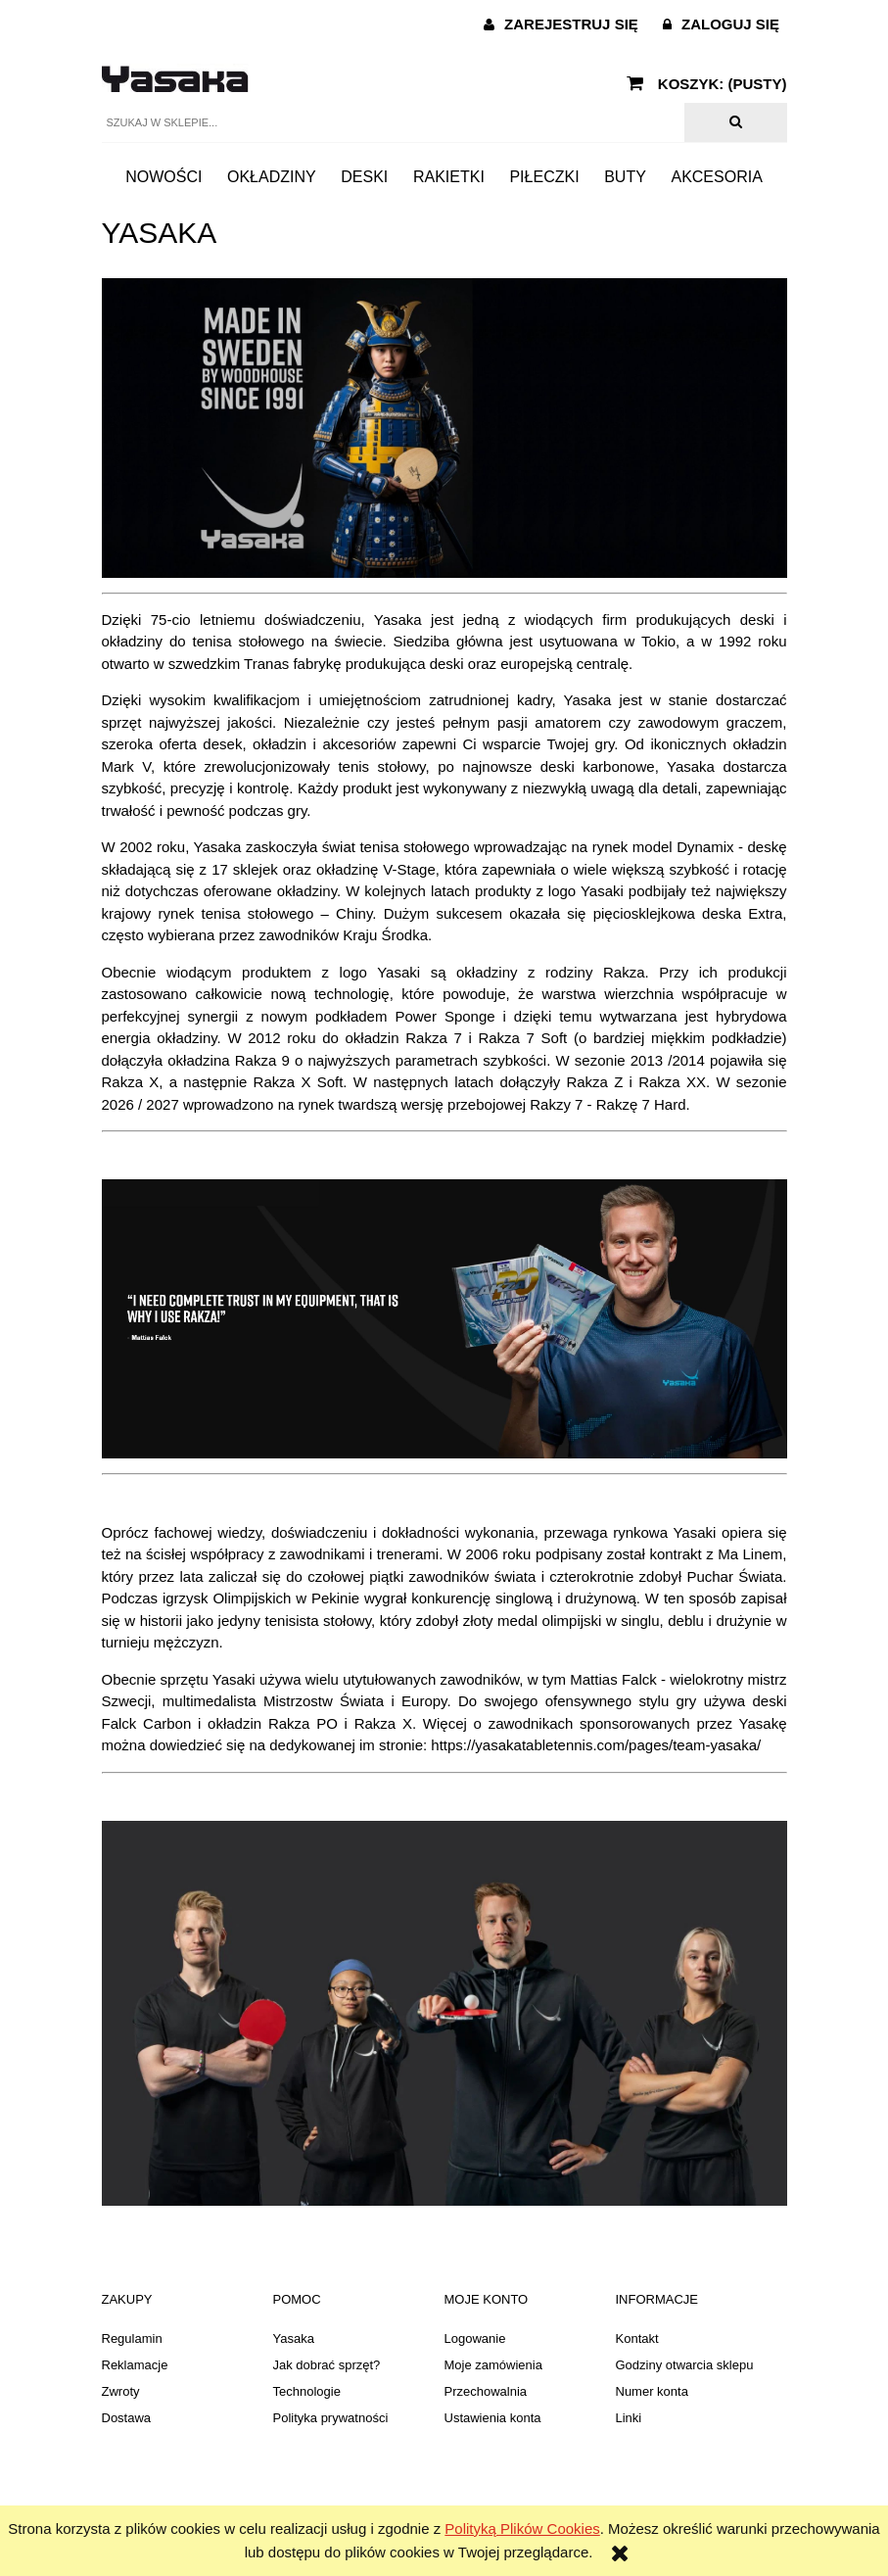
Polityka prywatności (331, 2417)
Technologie (307, 2391)
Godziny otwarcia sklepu (685, 2365)
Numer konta (652, 2391)
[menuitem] (163, 176)
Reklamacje (135, 2365)
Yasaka (293, 2338)
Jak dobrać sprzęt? (327, 2365)
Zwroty (121, 2391)
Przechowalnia (486, 2391)
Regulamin (132, 2338)
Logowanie (475, 2338)
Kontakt (637, 2338)
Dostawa (127, 2417)
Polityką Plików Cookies (521, 2528)
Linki (629, 2417)
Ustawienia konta (492, 2417)
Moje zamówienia (493, 2365)
